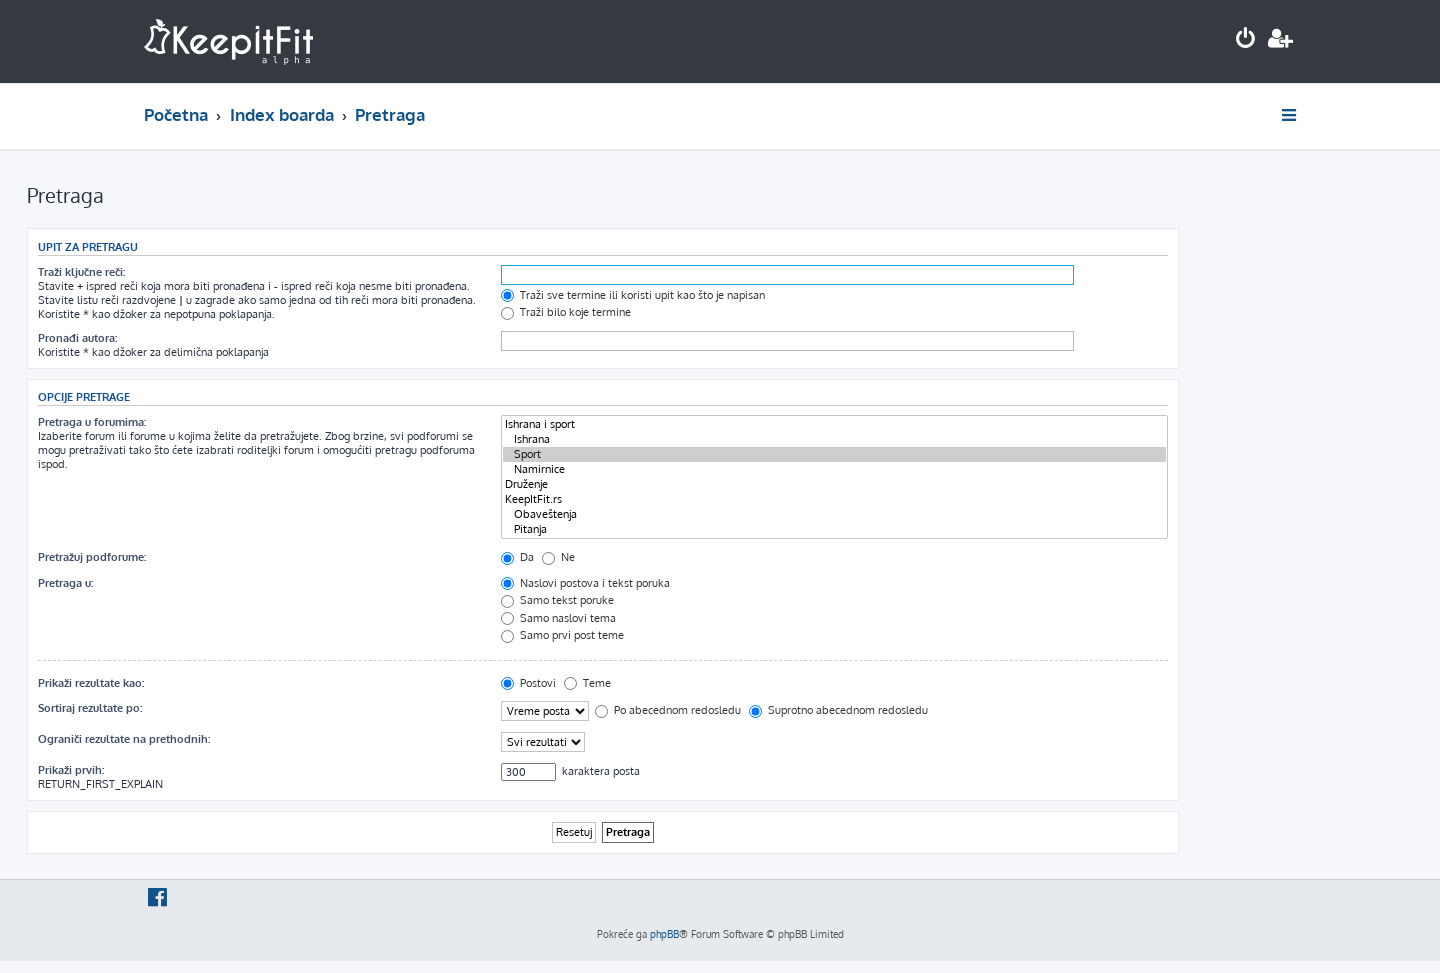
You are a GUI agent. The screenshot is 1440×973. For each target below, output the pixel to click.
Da (517, 557)
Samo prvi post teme (562, 635)
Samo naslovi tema (558, 618)
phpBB (664, 934)
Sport (834, 454)
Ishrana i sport (834, 424)
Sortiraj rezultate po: (90, 708)
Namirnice (834, 469)
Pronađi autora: (77, 338)
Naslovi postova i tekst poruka (585, 583)
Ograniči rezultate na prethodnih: (124, 739)
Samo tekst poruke (557, 600)
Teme (587, 683)
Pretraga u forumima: (92, 422)
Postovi (528, 683)
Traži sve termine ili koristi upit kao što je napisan (633, 295)
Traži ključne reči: (81, 272)
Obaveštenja (834, 514)
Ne (558, 557)
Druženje (834, 484)
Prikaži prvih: (71, 770)
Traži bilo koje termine (566, 312)
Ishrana (834, 439)
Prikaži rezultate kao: (91, 683)
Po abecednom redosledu (668, 710)
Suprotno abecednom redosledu (838, 710)
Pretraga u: (65, 583)
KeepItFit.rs (834, 499)
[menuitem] (1246, 40)
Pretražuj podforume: (92, 557)
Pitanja (834, 529)
